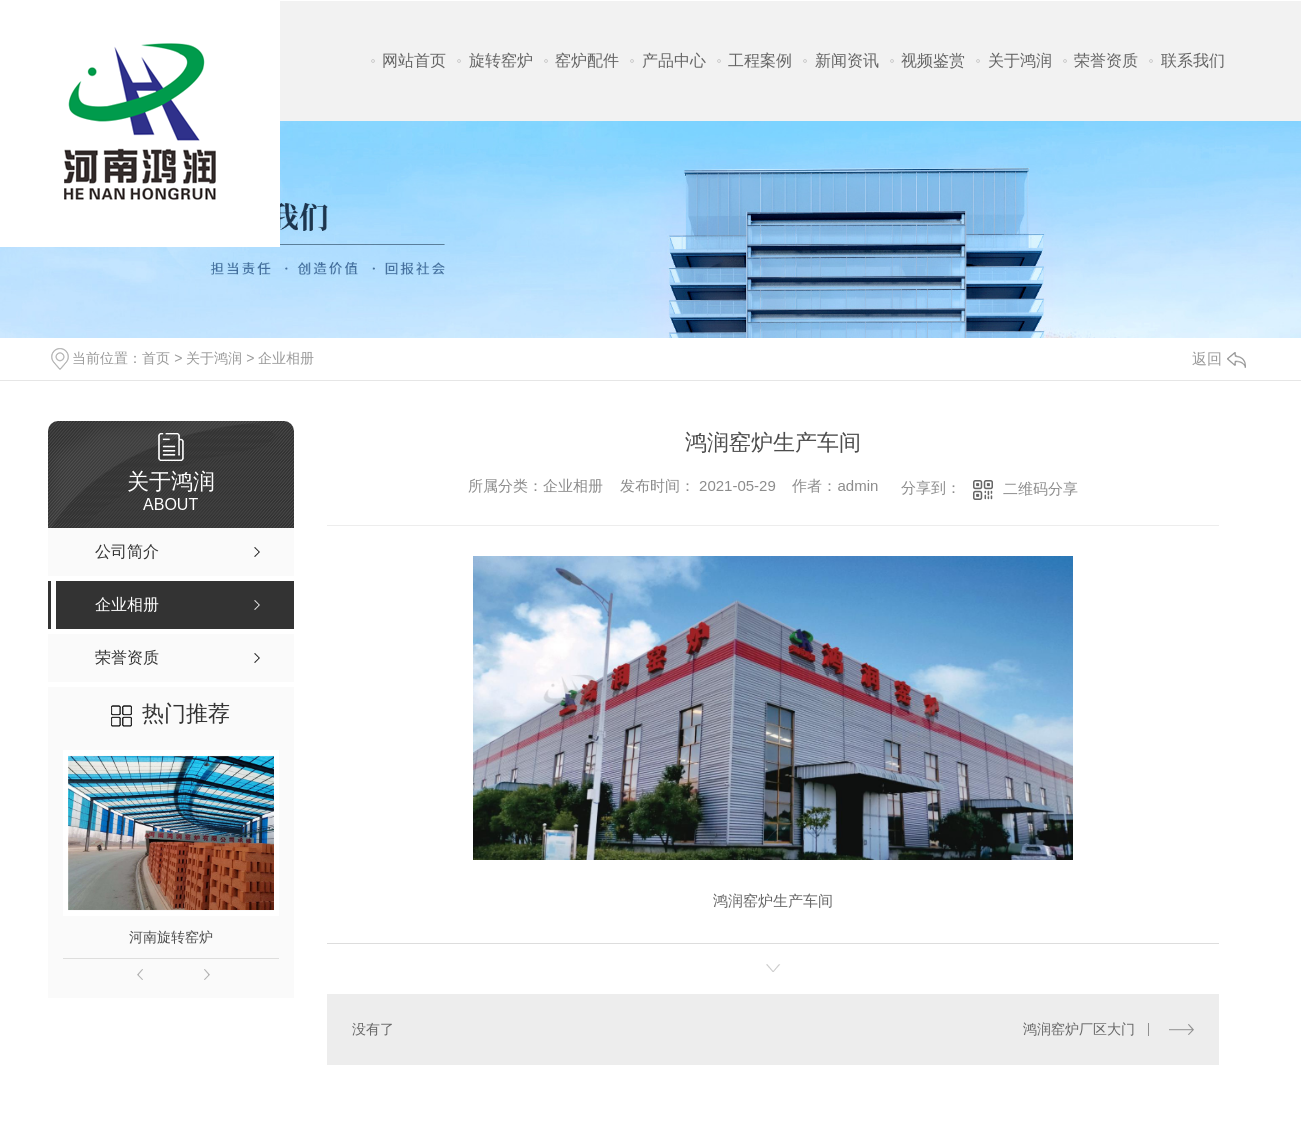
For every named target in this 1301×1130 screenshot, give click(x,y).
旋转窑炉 (501, 60)
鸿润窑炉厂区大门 (1079, 1029)
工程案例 (760, 60)
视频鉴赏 (933, 60)
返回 (1219, 358)
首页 (156, 358)
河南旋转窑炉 (171, 937)
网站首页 (414, 60)
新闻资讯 (847, 60)
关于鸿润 (1020, 60)
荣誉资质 (1106, 60)
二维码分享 (1040, 488)
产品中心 (674, 60)
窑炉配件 (587, 60)
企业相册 (286, 358)
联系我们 (1193, 60)
